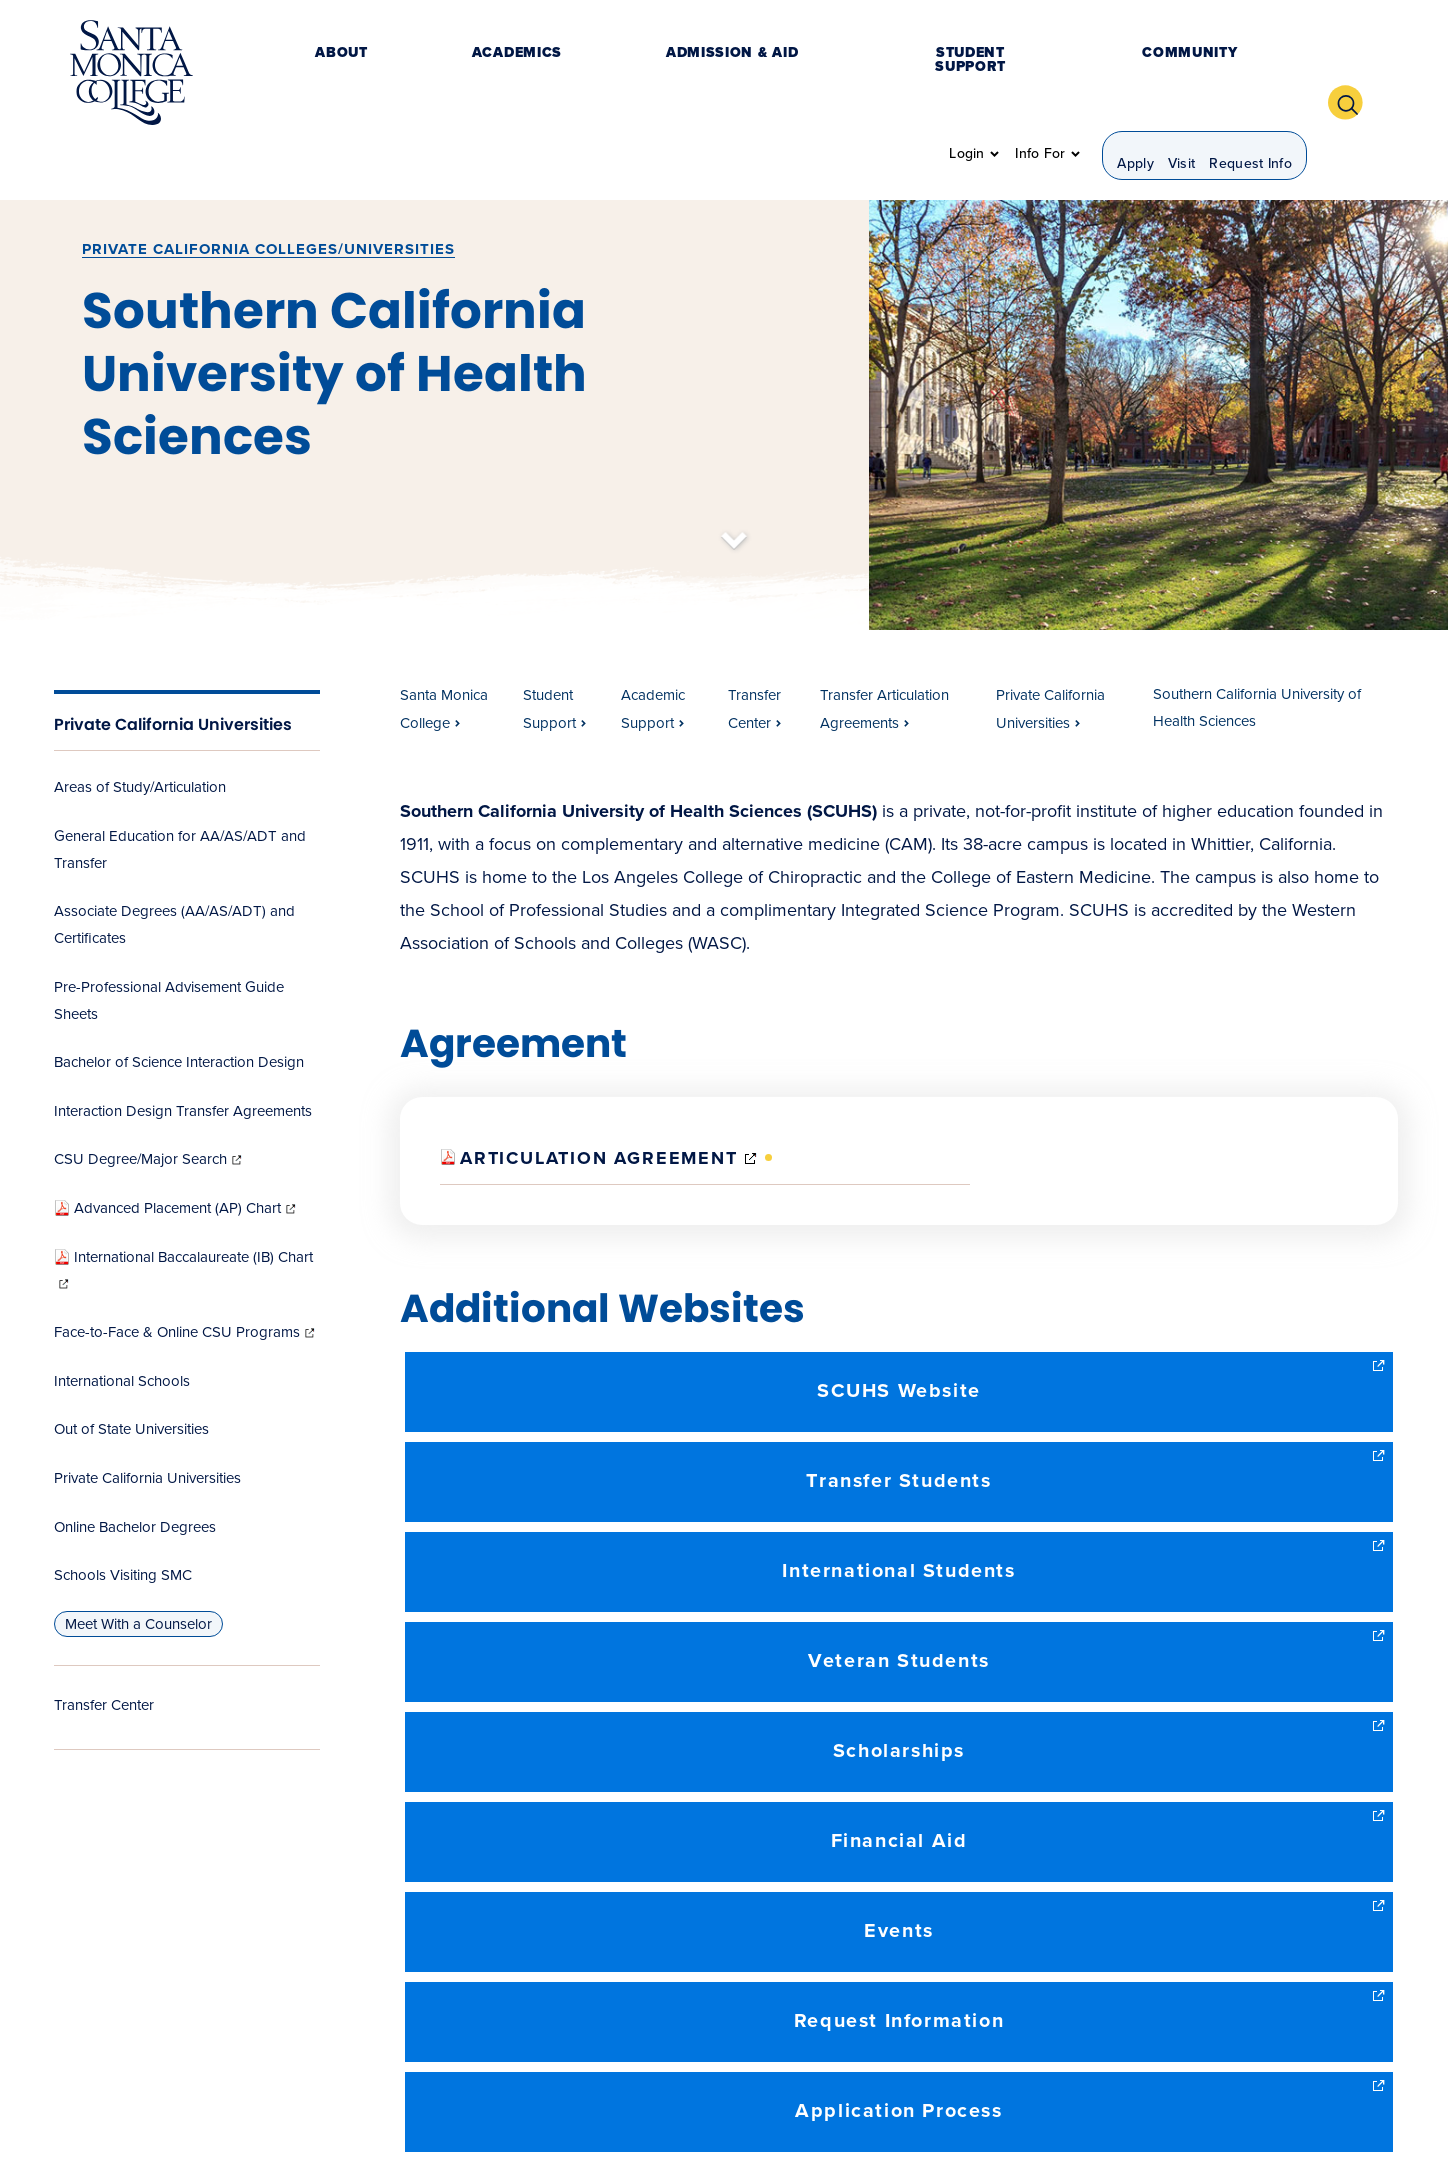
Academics (435, 74)
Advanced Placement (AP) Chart (176, 1153)
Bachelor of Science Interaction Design (179, 1008)
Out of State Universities (131, 1375)
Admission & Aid (570, 74)
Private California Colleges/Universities (268, 194)
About (339, 74)
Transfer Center (104, 1650)
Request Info (1250, 75)
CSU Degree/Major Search (149, 1105)
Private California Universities (173, 669)
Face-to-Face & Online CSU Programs (186, 1278)
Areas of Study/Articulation (140, 732)
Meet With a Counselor (138, 1569)
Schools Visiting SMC (123, 1520)
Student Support (732, 74)
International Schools (122, 1326)
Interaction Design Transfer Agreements (183, 1056)
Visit (1182, 75)
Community (875, 74)
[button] (1353, 73)
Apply (1135, 75)
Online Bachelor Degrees (135, 1472)
